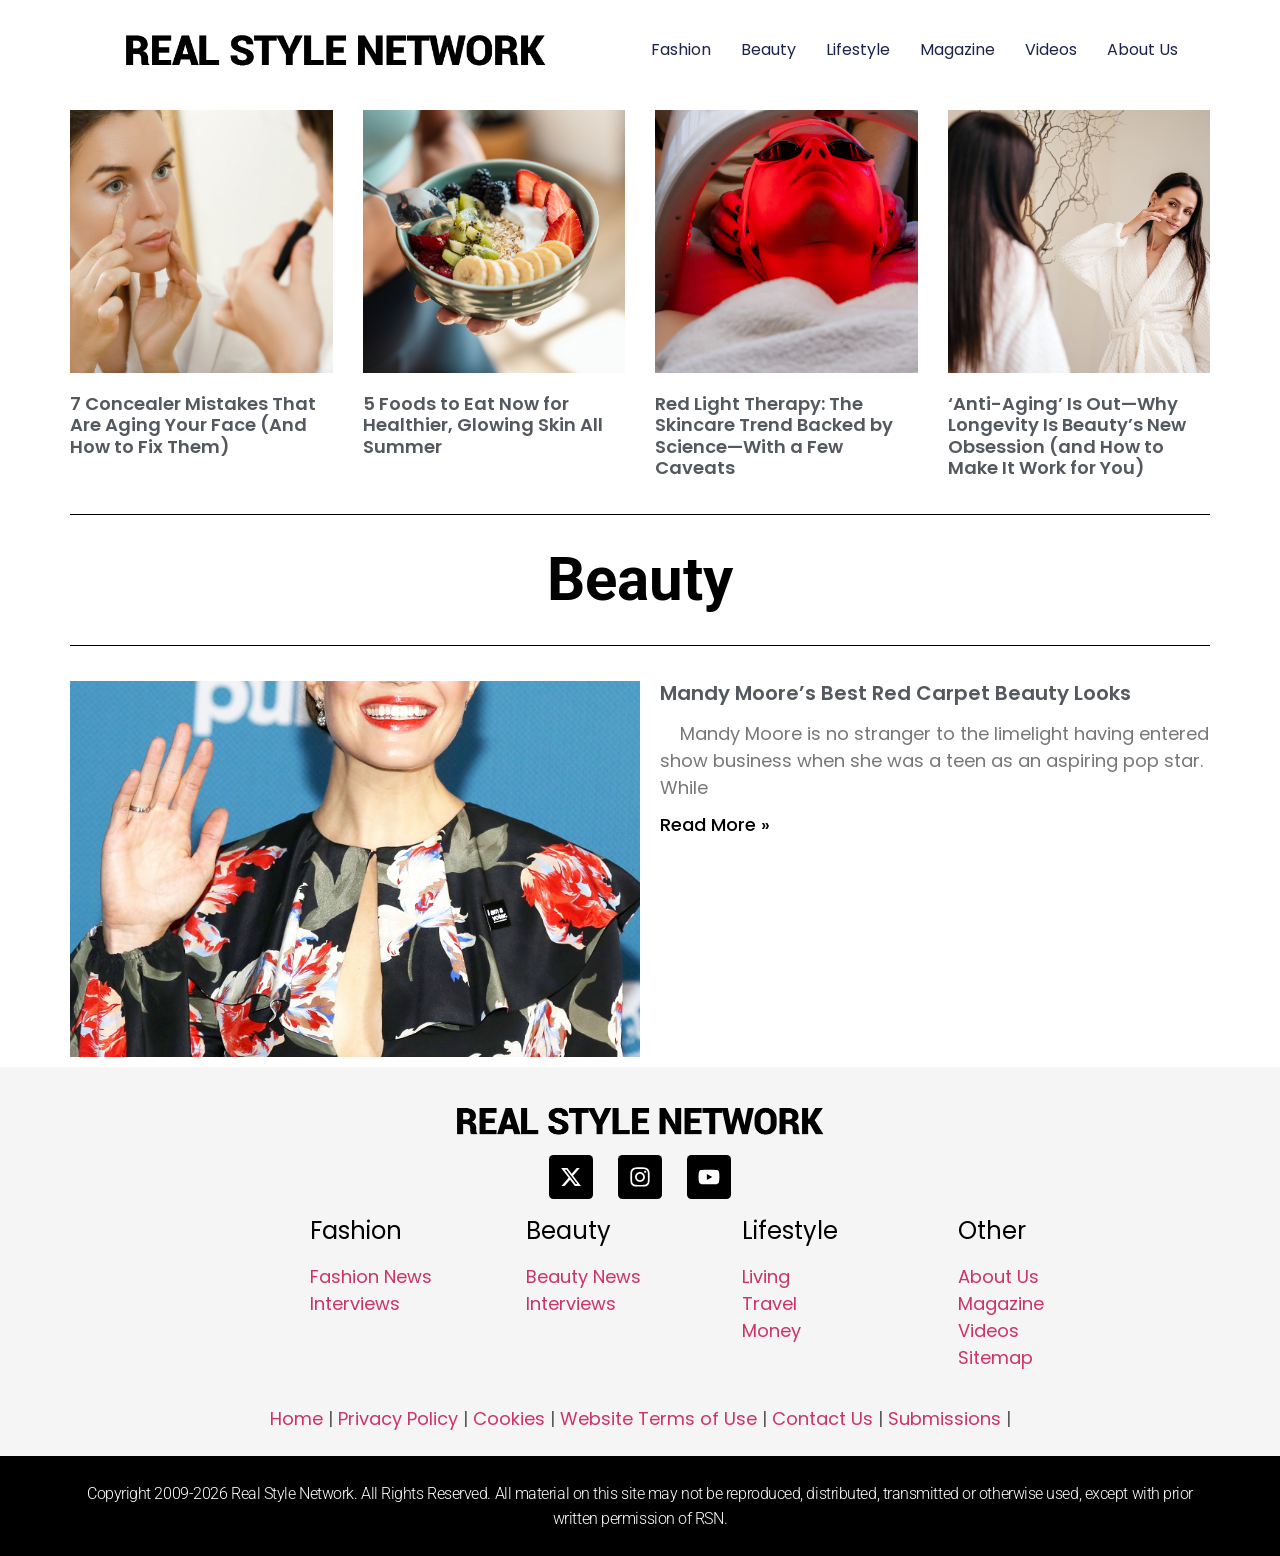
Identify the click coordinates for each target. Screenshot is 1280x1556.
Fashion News (371, 1276)
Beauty (768, 49)
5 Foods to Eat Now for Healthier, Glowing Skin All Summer (483, 425)
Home (296, 1418)
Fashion (681, 49)
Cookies (509, 1418)
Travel (769, 1303)
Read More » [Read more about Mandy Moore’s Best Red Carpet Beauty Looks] (715, 824)
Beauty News (583, 1276)
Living (766, 1276)
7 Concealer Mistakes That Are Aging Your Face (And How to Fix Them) (193, 425)
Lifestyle (858, 49)
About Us (1142, 49)
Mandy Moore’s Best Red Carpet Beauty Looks (895, 693)
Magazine (957, 49)
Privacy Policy (398, 1418)
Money (771, 1330)
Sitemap (995, 1357)
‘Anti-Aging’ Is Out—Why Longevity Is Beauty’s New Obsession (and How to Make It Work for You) (1067, 436)
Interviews (355, 1303)
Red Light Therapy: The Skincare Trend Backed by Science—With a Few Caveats (774, 436)
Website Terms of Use (658, 1418)
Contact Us (822, 1418)
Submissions (944, 1418)
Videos (1051, 49)
